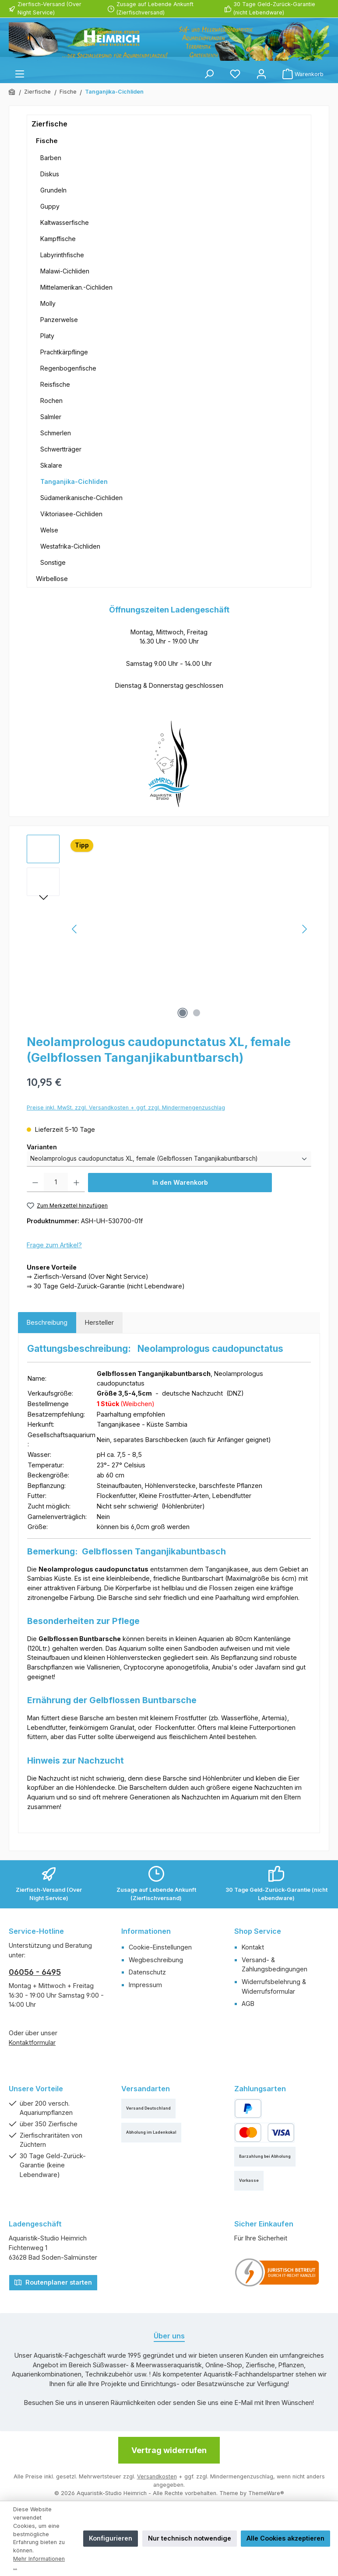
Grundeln (53, 190)
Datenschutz (147, 1972)
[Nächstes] (304, 929)
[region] (169, 929)
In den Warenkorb (180, 1182)
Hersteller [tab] (99, 1322)
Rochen (51, 400)
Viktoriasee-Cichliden (71, 514)
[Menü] (20, 74)
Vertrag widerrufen (169, 2450)
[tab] (47, 1322)
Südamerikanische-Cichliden (81, 497)
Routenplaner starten (53, 2282)
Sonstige (53, 562)
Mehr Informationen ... (39, 2562)
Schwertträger (60, 449)
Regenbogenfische (68, 368)
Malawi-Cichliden (64, 271)
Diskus (49, 174)
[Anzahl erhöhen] (76, 1182)
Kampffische (58, 238)
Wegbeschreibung (156, 1960)
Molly (48, 303)
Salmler (50, 416)
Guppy (50, 206)
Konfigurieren (110, 2538)
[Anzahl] (55, 1182)
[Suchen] (209, 74)
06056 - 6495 (35, 1972)
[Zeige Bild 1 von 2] (182, 1012)
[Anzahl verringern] (35, 1182)
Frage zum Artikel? (54, 1245)
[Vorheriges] (74, 929)
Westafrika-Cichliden (70, 546)
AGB (248, 2003)
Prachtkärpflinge (64, 352)
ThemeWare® (266, 2493)
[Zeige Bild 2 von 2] (196, 1012)
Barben (50, 157)
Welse (49, 530)
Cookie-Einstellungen (160, 1947)
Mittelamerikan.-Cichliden (76, 287)
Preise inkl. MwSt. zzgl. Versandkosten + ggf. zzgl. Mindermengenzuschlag (126, 1107)
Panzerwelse (59, 319)
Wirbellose (52, 578)
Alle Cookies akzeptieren (285, 2538)
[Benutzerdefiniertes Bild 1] (277, 2272)
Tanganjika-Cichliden (74, 481)
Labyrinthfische (62, 255)
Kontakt (253, 1947)
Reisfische (55, 384)
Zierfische (49, 123)
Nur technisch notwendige (189, 2538)
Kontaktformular (32, 2042)
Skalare (51, 465)
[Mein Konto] (261, 74)
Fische (47, 140)
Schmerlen (55, 433)
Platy (47, 336)
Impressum (145, 1984)
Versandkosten (157, 2476)
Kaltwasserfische (64, 222)
